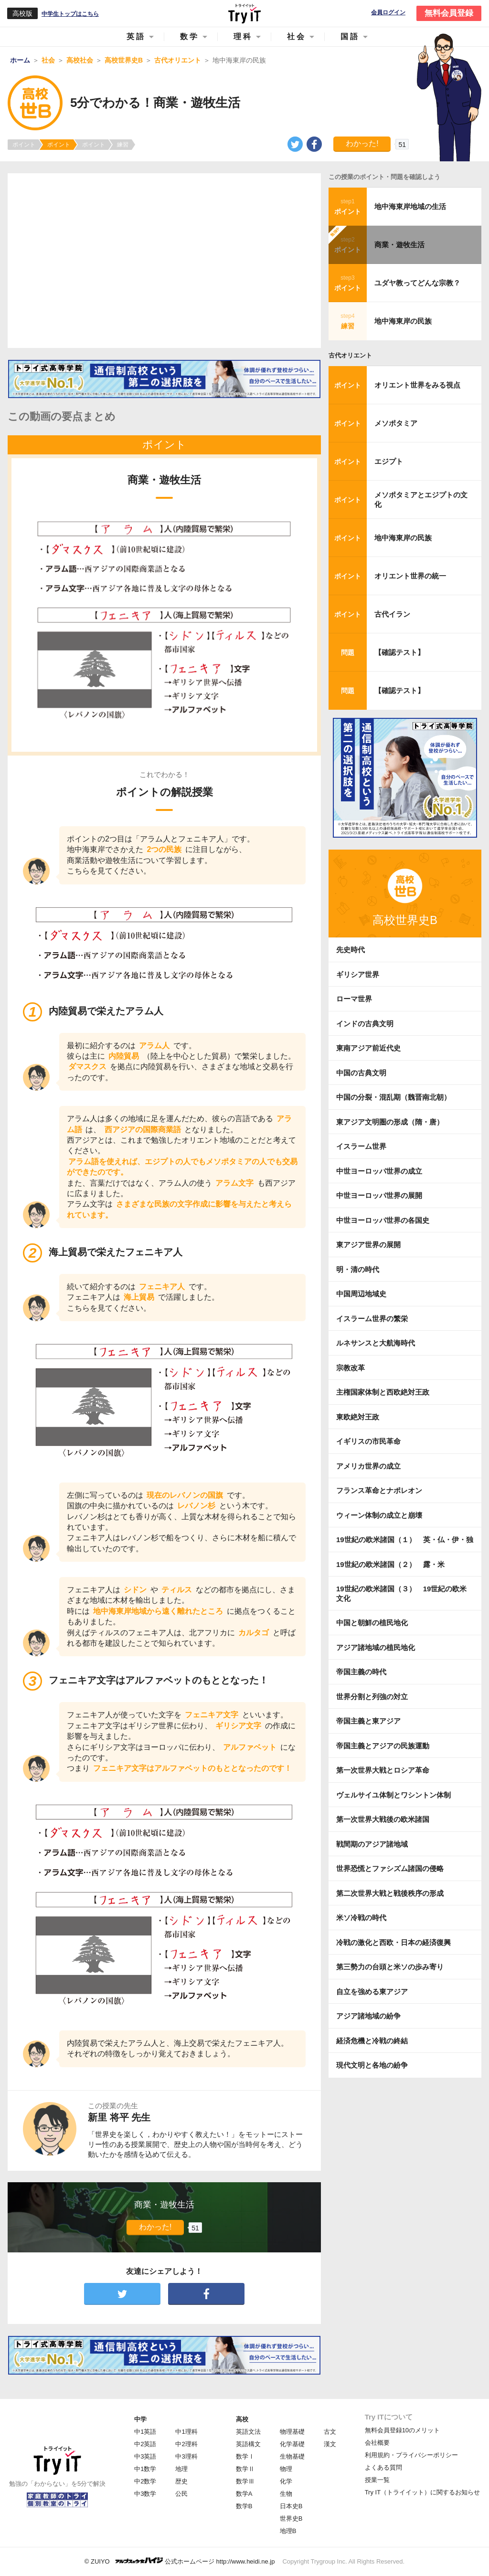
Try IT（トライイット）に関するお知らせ (422, 2492)
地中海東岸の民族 (403, 321)
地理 (181, 2468)
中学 (140, 2419)
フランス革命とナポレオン (379, 1490)
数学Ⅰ (245, 2456)
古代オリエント (350, 355)
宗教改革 (350, 1368)
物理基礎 (292, 2431)
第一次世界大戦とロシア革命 (382, 1770)
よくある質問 (383, 2467)
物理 (286, 2468)
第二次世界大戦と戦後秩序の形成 (390, 1893)
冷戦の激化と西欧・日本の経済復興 (393, 1942)
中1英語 (145, 2431)
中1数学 (145, 2468)
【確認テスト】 (399, 652)
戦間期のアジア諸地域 (372, 1844)
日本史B (291, 2506)
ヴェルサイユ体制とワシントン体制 (393, 1795)
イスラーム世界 (361, 1146)
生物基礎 (292, 2456)
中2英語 (145, 2444)
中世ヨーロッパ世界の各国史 (382, 1220)
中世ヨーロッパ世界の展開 (379, 1195)
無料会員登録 (449, 13)
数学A (244, 2493)
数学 (189, 36)
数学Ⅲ (245, 2481)
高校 (242, 2419)
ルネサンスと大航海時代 (375, 1343)
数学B (244, 2506)
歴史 (181, 2481)
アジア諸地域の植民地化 (375, 1647)
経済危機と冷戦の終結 (372, 2041)
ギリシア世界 (357, 974)
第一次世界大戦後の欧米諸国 (382, 1819)
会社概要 (377, 2442)
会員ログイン (388, 13)
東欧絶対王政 (357, 1417)
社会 (296, 36)
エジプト (388, 461)
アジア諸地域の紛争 (368, 2016)
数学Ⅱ (245, 2468)
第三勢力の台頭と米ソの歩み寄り (390, 1967)
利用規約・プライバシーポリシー (411, 2455)
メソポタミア (395, 423)
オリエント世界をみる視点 (417, 385)
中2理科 (186, 2444)
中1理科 (186, 2431)
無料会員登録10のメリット (402, 2430)
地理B (288, 2530)
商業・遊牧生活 (399, 245)
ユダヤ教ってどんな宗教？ (417, 283)
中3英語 (145, 2456)
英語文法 (248, 2431)
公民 (181, 2493)
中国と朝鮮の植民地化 (372, 1623)
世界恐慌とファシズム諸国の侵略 (390, 1868)
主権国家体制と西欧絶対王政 (382, 1392)
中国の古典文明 (361, 1073)
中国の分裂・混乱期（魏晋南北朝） (393, 1097)
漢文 (330, 2444)
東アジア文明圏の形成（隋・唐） (390, 1122)
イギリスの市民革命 (368, 1441)
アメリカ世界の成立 (368, 1466)
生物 (286, 2493)
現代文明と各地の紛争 (372, 2065)
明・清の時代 (357, 1269)
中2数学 (145, 2481)
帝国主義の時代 (361, 1672)
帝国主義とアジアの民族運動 (382, 1746)
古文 (330, 2431)
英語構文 (248, 2444)
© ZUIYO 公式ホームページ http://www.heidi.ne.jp (180, 2561)
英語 (136, 36)
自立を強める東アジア (372, 1991)
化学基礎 (292, 2444)
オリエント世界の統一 (410, 576)
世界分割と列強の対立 (372, 1697)
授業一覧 (377, 2479)
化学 (286, 2481)
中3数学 (145, 2493)
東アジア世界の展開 (368, 1245)
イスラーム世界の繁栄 (372, 1318)
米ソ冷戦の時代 (361, 1918)
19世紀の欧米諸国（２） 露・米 (394, 1564)
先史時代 (350, 950)
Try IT (244, 13)
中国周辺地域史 (361, 1294)
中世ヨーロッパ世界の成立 (379, 1171)
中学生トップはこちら (70, 14)
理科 (243, 36)
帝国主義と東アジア (368, 1721)
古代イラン (392, 614)
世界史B (291, 2518)
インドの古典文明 (364, 1024)
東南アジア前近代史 (368, 1048)
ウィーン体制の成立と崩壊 (379, 1515)
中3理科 (186, 2456)
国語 (350, 36)
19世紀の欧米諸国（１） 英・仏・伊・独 (404, 1539)
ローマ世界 (354, 999)
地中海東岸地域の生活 (410, 206)
